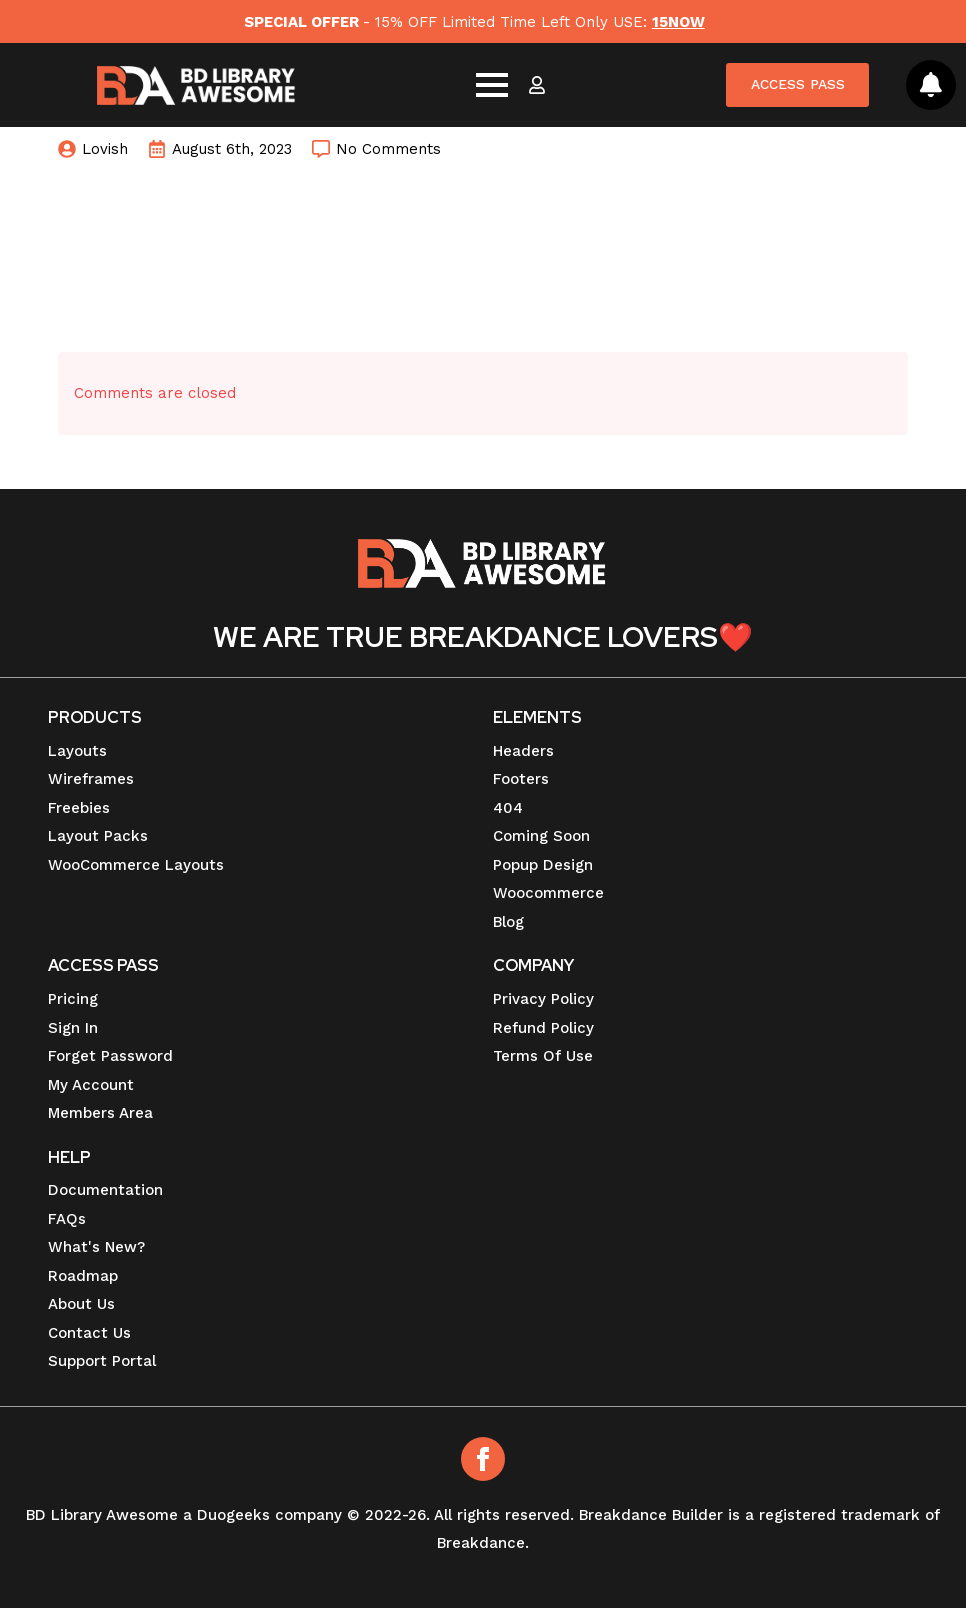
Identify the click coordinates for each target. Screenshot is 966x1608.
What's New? (96, 1247)
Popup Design (543, 865)
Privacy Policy (543, 999)
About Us (81, 1304)
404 (508, 808)
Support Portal (102, 1361)
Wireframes (91, 779)
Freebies (79, 808)
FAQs (67, 1219)
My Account (91, 1085)
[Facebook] (483, 1459)
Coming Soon (541, 836)
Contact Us (89, 1333)
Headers (523, 751)
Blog (508, 922)
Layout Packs (98, 836)
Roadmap (83, 1276)
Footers (521, 779)
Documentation (105, 1190)
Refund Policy (543, 1028)
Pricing (73, 999)
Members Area (100, 1113)
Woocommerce (548, 893)
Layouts (77, 751)
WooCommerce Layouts (136, 865)
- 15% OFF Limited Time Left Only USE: (474, 22)
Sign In (73, 1028)
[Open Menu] (491, 86)
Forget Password (110, 1056)
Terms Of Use (543, 1056)
